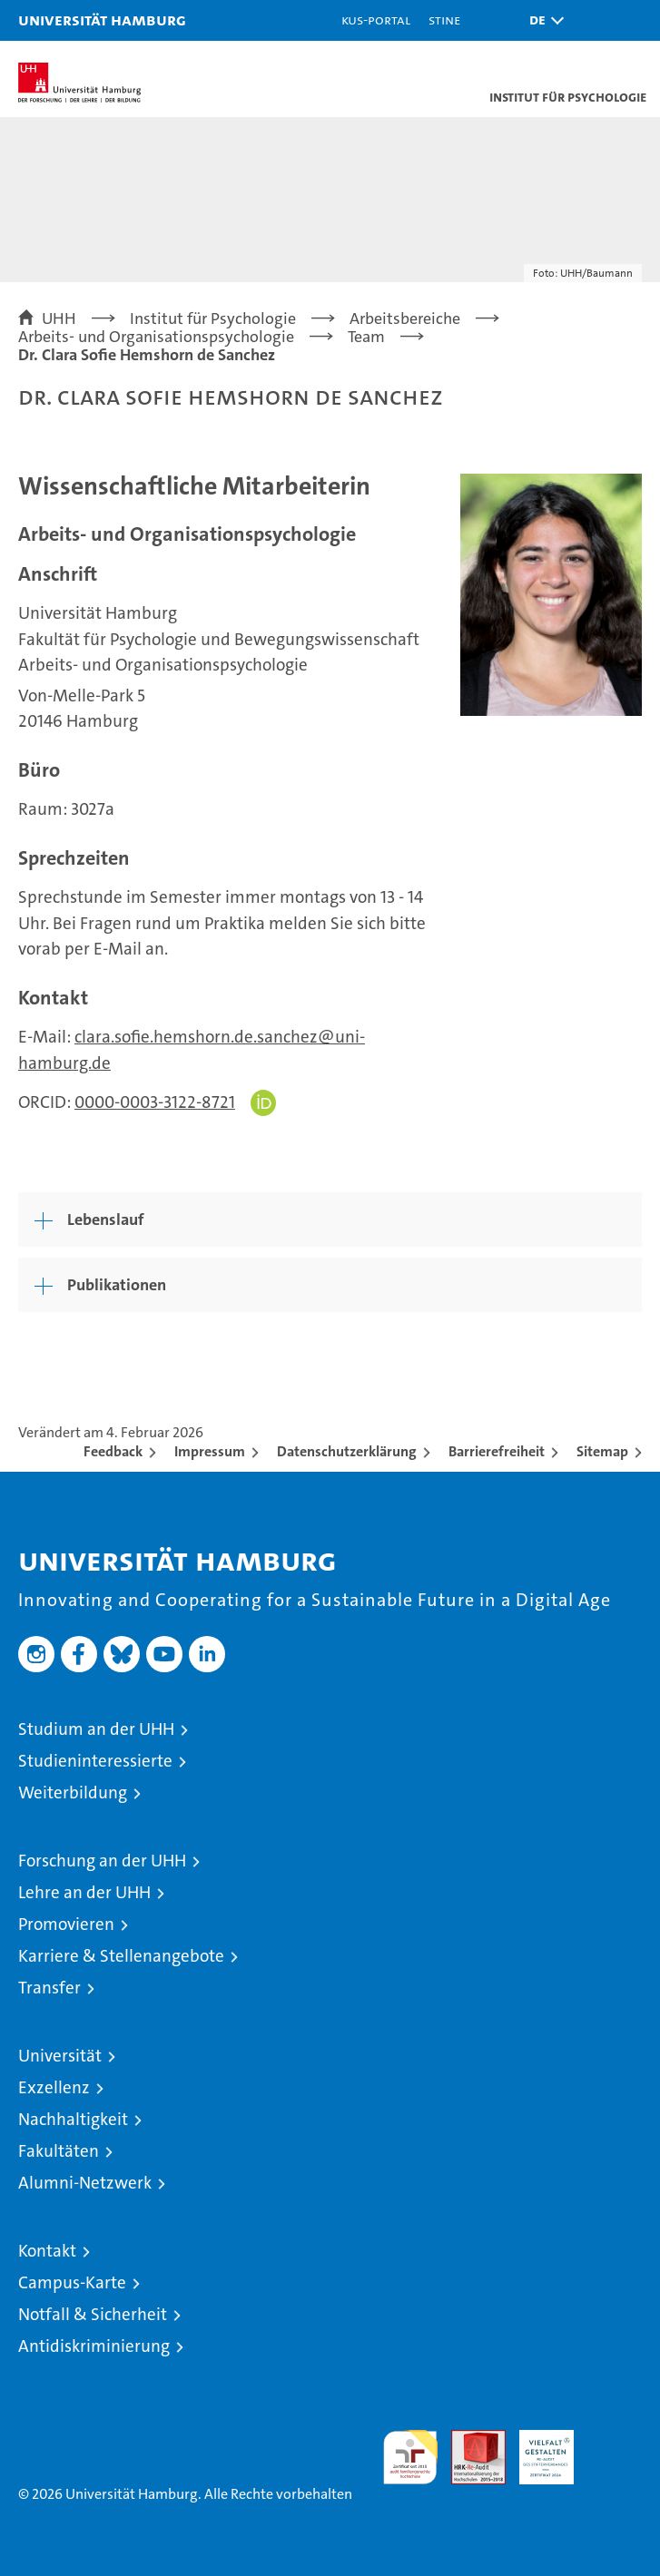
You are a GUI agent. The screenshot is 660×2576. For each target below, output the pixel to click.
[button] (542, 20)
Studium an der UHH (96, 1729)
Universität (60, 2055)
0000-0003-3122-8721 (154, 1102)
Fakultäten (58, 2151)
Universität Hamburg (102, 19)
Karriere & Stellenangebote (121, 1955)
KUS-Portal (375, 19)
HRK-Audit (536, 2449)
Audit (468, 2439)
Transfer (49, 1987)
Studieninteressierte (95, 1760)
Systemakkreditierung (614, 2439)
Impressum (209, 1451)
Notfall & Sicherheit (92, 2314)
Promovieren (66, 1924)
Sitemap (602, 1451)
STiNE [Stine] (444, 19)
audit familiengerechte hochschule (410, 2457)
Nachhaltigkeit (73, 2119)
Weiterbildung (72, 1792)
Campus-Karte (72, 2282)
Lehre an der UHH (84, 1892)
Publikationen (116, 1285)
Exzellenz (54, 2087)
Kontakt (47, 2250)
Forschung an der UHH (102, 1860)
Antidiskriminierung (94, 2346)
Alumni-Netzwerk (85, 2182)
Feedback (113, 1451)
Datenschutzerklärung (347, 1451)
